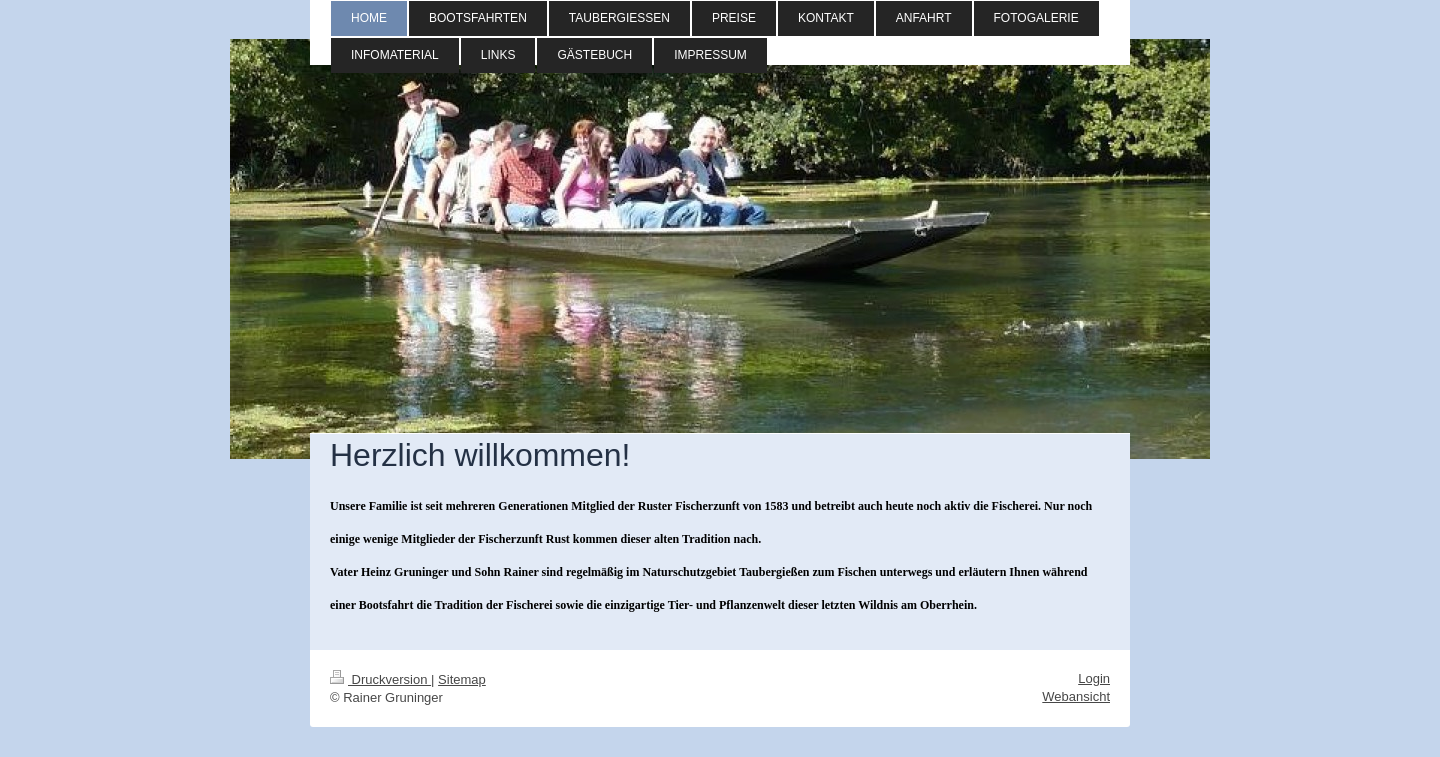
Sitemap (462, 679)
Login (1094, 678)
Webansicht (1076, 696)
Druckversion (380, 679)
